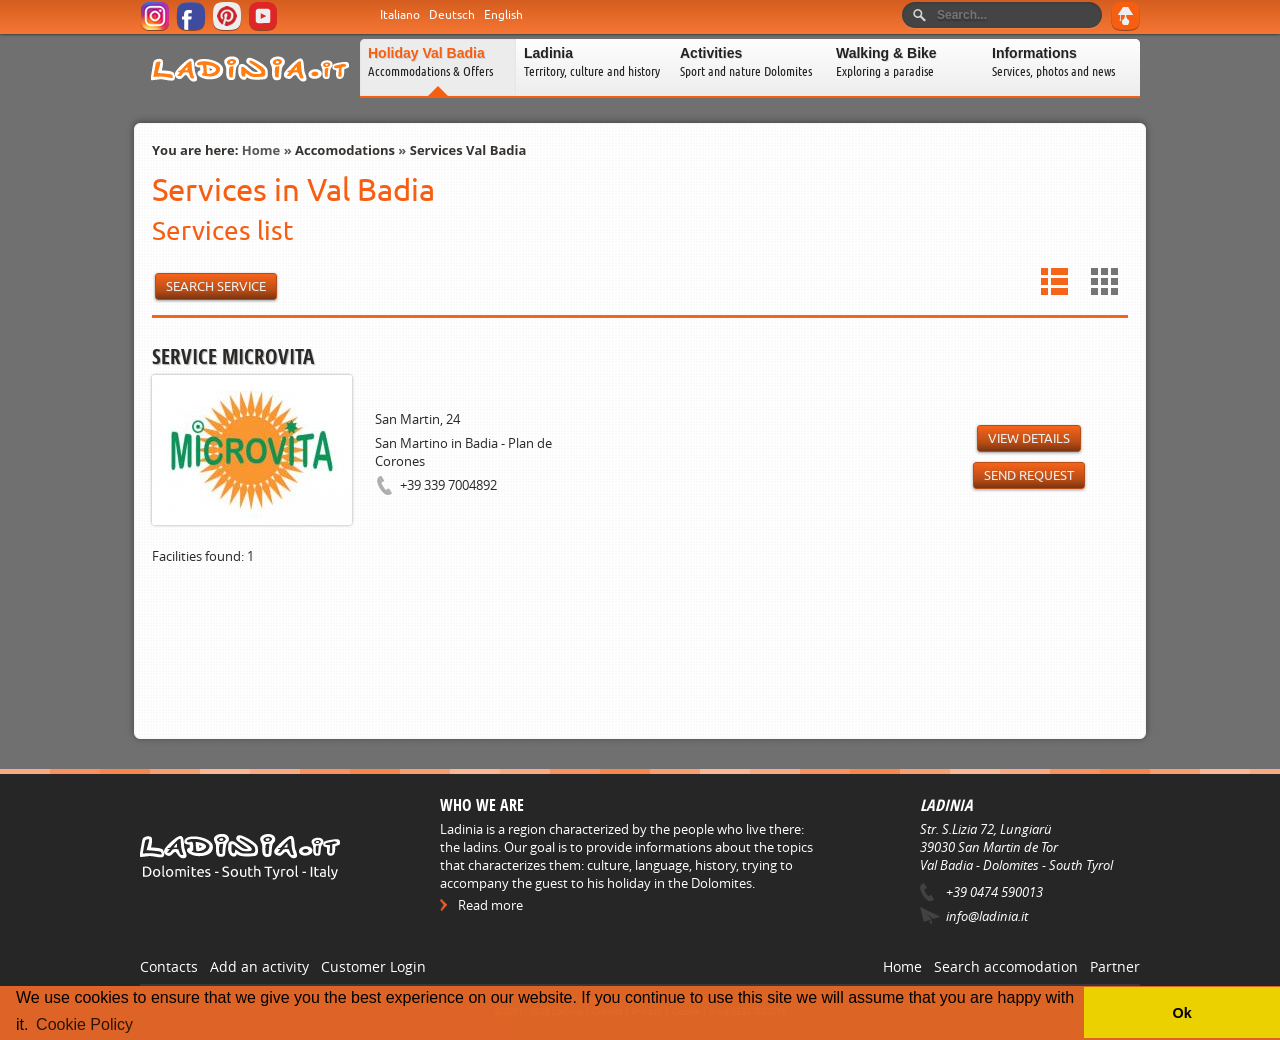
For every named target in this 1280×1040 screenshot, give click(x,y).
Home (261, 150)
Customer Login (373, 966)
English (503, 15)
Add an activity (259, 966)
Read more (490, 905)
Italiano (400, 15)
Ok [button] (1181, 1013)
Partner (1115, 966)
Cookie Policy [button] (84, 1024)
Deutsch (452, 15)
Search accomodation (1006, 966)
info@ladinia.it (987, 916)
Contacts (169, 966)
